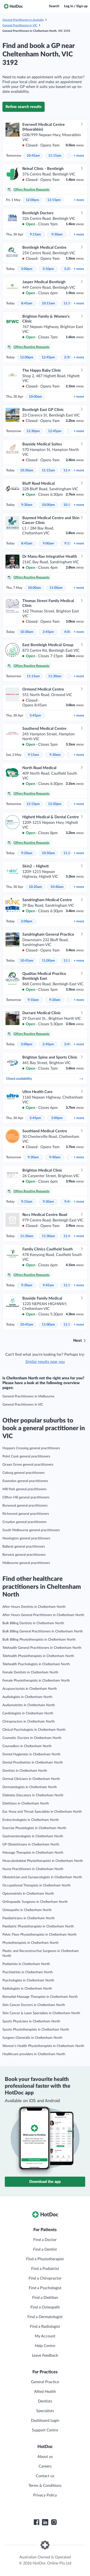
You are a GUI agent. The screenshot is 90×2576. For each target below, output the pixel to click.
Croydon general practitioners (24, 1522)
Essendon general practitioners (25, 1481)
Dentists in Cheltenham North (24, 1770)
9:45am (48, 1285)
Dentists (45, 2401)
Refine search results (24, 107)
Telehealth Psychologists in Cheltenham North (36, 1664)
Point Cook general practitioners (26, 1456)
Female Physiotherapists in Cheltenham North (36, 1680)
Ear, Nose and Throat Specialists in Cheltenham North (42, 1811)
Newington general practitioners (26, 1538)
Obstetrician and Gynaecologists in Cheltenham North (42, 1877)
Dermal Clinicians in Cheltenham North (31, 1779)
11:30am (54, 676)
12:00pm (32, 200)
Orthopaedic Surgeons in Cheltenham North (35, 1902)
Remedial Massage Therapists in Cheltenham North (40, 1997)
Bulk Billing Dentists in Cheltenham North (33, 1623)
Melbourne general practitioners (26, 1563)
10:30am (26, 470)
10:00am (35, 396)
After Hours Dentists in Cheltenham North (34, 1607)
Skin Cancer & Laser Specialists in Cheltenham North (41, 2013)
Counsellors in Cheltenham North (27, 1746)
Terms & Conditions (45, 2486)
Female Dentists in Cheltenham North (30, 1672)
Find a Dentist (45, 2249)
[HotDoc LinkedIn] (45, 2522)
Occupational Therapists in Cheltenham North (36, 1885)
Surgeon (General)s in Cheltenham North (32, 2037)
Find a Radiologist (45, 2326)
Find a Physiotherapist (45, 2259)
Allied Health (45, 2392)
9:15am (35, 234)
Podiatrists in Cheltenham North (26, 1964)
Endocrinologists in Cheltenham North (30, 1820)
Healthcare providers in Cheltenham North (33, 2054)
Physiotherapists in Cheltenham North (30, 1943)
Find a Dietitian (45, 2298)
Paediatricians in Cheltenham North (28, 1918)
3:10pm (48, 269)
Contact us (45, 2476)
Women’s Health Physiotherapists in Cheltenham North (43, 2046)
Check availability (45, 1078)
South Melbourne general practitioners (31, 1530)
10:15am (48, 303)
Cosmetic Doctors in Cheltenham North (31, 1738)
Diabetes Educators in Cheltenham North (32, 1795)
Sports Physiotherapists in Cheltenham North (35, 2029)
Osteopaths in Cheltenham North (27, 1910)
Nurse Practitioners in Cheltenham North (32, 1869)
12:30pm (33, 431)
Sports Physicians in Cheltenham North (31, 2021)
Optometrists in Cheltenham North (28, 1893)
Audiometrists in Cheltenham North (28, 1705)
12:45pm (48, 357)
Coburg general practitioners (23, 1473)
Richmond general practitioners (25, 1514)
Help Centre (45, 2346)
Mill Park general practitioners (24, 1489)
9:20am (26, 853)
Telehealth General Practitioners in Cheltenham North (41, 1648)
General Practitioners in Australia (23, 19)
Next (77, 1340)
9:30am (57, 234)
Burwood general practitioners (25, 1505)
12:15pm (54, 200)
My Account (45, 2336)
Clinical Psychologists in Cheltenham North (34, 1729)
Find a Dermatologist (45, 2317)
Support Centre (45, 2430)
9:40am (54, 1157)
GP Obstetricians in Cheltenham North (30, 1844)
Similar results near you (45, 1362)
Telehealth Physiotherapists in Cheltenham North (38, 1656)
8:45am (26, 303)
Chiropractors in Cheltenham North (28, 1721)
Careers (45, 2466)
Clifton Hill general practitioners (25, 1497)
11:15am (54, 155)
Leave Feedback (45, 2355)
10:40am (57, 887)
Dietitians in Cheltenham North (25, 1803)
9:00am (48, 543)
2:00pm (26, 921)
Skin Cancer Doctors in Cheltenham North (33, 2005)
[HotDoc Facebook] (36, 2522)
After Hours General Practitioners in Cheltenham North (43, 1615)
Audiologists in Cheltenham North (27, 1697)
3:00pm (26, 269)
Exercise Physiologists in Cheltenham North (34, 1828)
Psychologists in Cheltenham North (28, 1980)
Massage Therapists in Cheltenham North (32, 1852)
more (79, 155)
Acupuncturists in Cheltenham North (29, 1688)
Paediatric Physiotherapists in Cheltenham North (38, 1926)
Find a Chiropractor (45, 2278)
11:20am (26, 1236)
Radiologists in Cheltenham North (27, 1988)
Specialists (45, 2411)
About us (45, 2457)
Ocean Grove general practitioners (27, 1464)
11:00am (56, 588)
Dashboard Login (45, 2420)
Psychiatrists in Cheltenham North (27, 1972)
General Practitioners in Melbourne (28, 1396)
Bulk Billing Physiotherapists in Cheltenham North (39, 1639)
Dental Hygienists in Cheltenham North (31, 1754)
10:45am (33, 155)
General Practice (45, 2382)
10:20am (35, 887)
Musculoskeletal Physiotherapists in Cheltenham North (42, 1861)
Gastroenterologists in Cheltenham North (32, 1836)
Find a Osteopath (45, 2307)
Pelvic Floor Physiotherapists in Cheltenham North (39, 1934)
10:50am (48, 853)
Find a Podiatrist (45, 2269)
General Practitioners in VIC (19, 25)
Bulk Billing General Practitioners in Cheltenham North (42, 1631)
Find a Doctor (45, 2240)
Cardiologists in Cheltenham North (27, 1713)
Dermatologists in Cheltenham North (29, 1787)
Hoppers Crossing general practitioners (31, 1448)
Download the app (45, 2182)
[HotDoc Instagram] (53, 2522)
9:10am (33, 1000)
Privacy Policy (45, 2495)
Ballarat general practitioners (23, 1546)
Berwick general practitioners (24, 1554)
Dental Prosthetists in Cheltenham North (32, 1762)
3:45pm (48, 632)
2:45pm (48, 1044)
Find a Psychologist (45, 2288)
